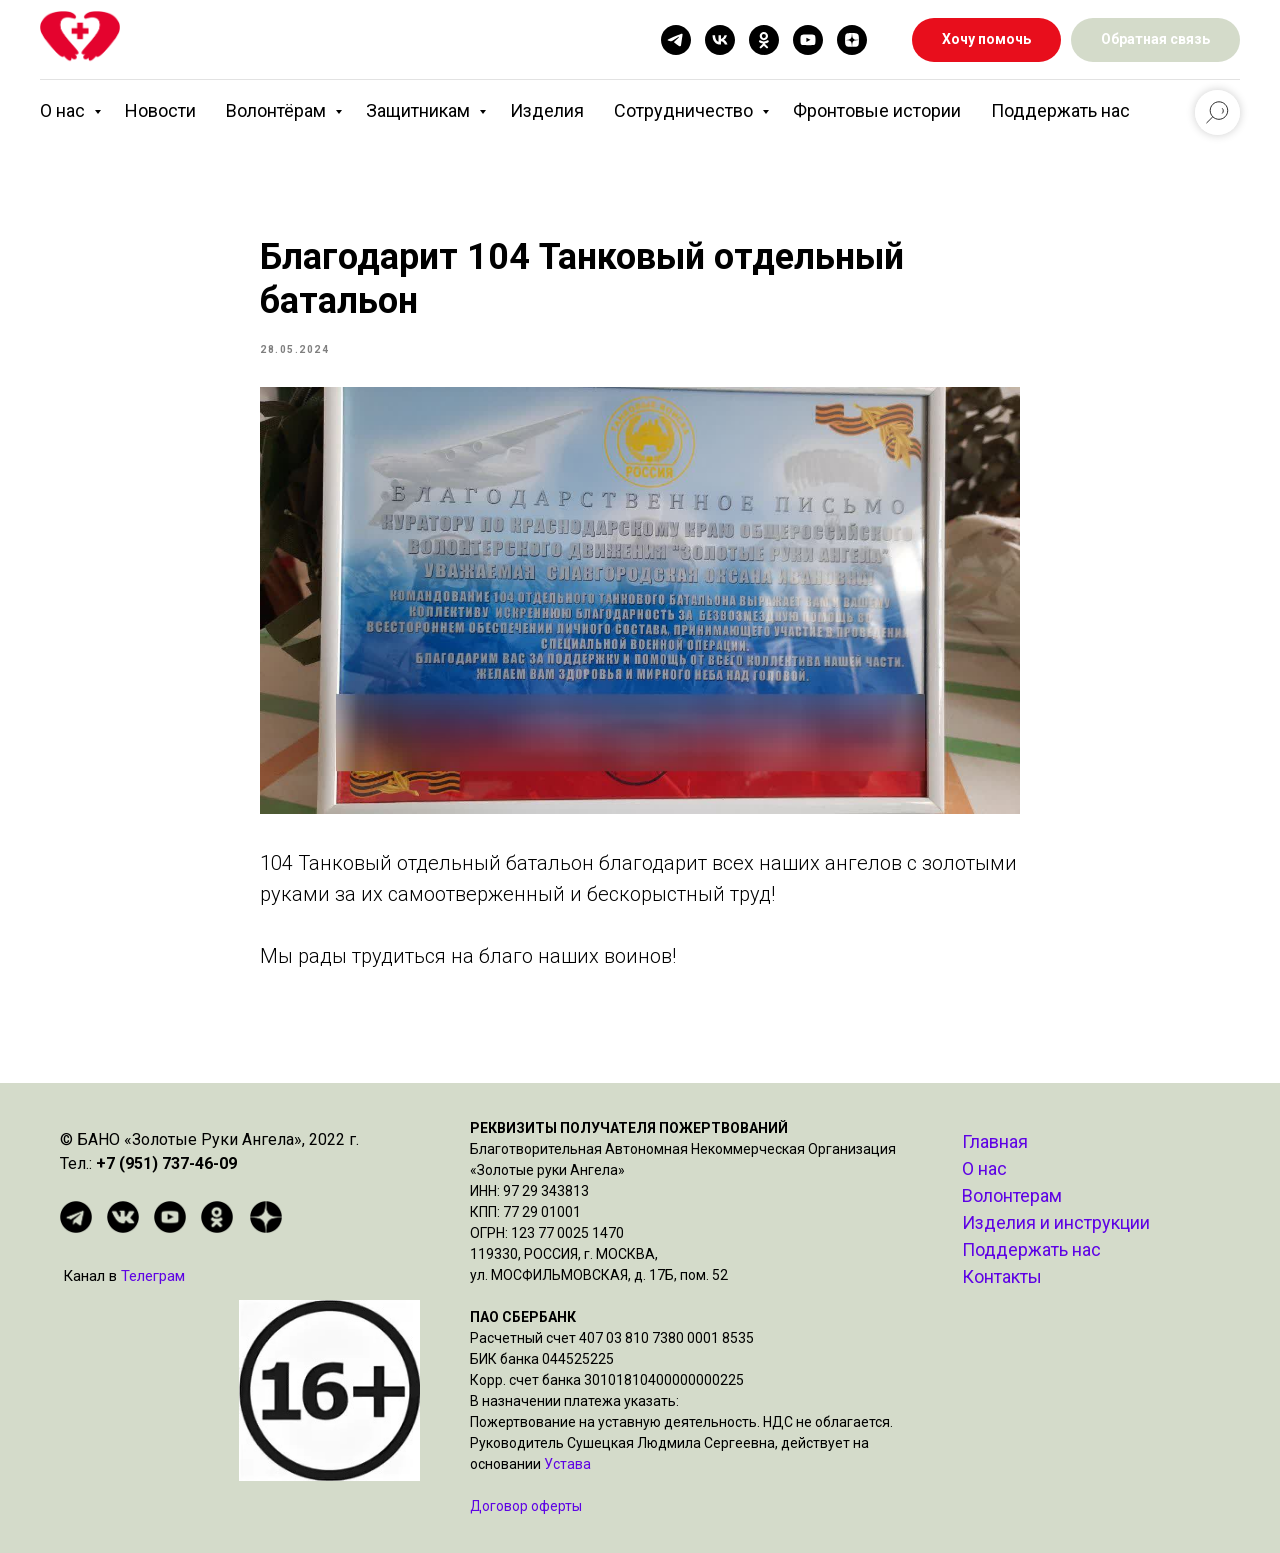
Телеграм (153, 1276)
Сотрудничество (685, 110)
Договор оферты (526, 1506)
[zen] (852, 40)
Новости (160, 110)
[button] (1155, 40)
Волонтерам (1012, 1195)
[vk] (720, 40)
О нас (64, 110)
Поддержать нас (1060, 110)
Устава (567, 1464)
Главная (995, 1141)
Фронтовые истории (877, 110)
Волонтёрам (278, 110)
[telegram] (676, 40)
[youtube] (808, 40)
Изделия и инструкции (1056, 1222)
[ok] (764, 40)
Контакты (1002, 1276)
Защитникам (420, 110)
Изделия (547, 110)
